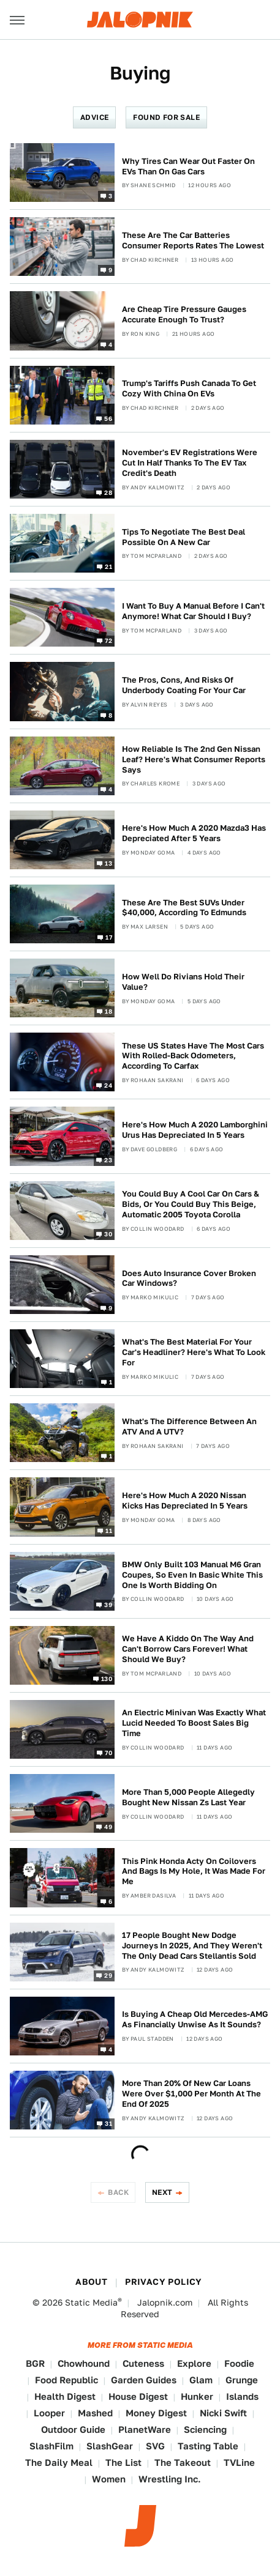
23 (108, 1159)
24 (108, 1085)
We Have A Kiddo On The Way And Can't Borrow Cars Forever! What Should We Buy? (188, 1649)
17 (108, 937)
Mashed (95, 2413)
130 (106, 1678)
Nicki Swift (223, 2413)
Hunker (197, 2396)
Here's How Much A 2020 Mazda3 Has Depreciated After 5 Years (194, 833)
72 (108, 640)
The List (123, 2462)
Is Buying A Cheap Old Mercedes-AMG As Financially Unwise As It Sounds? (195, 2019)
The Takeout (182, 2462)
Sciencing (205, 2429)
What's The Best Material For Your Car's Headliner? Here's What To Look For (193, 1352)
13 (108, 863)
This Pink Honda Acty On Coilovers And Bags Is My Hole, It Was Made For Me (193, 1872)
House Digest (138, 2396)
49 (108, 1826)
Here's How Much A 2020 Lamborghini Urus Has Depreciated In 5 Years (195, 1130)
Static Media (91, 2302)
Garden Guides (143, 2380)
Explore (194, 2363)
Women (109, 2479)
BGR (35, 2363)
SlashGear (109, 2446)
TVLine (239, 2462)
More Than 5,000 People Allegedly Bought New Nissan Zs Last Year (188, 1797)
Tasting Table (208, 2446)
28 (108, 492)
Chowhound (84, 2363)
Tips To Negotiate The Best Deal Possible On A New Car (183, 537)
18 (108, 1011)
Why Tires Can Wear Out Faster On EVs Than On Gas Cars (188, 166)
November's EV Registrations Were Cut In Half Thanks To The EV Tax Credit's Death (189, 463)
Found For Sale (166, 117)
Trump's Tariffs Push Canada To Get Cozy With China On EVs (189, 388)
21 (108, 566)
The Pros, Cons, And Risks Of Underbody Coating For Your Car (184, 685)
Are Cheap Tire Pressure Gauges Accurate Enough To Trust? (184, 314)
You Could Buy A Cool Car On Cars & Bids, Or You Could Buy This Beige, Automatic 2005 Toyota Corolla (190, 1204)
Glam (201, 2380)
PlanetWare (144, 2429)
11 (108, 1530)
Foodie (239, 2363)
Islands (242, 2396)
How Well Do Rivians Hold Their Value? (183, 982)
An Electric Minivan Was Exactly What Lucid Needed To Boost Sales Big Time (194, 1723)
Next (162, 2192)
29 (108, 1974)
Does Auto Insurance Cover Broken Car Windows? (189, 1278)
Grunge (241, 2380)
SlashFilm (51, 2446)
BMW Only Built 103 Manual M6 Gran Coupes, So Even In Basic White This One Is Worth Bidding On (192, 1575)
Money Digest (156, 2413)
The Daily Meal (59, 2462)
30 (108, 1233)
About (91, 2282)
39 (108, 1604)
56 (108, 417)
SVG (155, 2446)
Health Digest (65, 2396)
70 (108, 1752)
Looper (49, 2413)
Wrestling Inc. (169, 2479)
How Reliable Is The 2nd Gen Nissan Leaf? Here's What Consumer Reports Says (193, 759)
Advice (94, 117)
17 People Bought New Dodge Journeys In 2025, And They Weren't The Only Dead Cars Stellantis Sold (192, 1946)
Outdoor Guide (73, 2429)
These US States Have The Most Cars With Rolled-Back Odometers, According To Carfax (193, 1056)
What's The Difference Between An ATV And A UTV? (189, 1426)
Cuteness (143, 2363)
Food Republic (66, 2380)
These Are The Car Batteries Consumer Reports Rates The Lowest (193, 240)
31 (108, 2123)
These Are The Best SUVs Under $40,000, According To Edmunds (184, 908)
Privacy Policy (163, 2282)
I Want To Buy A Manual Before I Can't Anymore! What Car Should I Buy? (193, 611)
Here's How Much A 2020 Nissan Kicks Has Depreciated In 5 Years (185, 1500)
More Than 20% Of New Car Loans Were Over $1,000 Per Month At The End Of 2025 (191, 2094)
